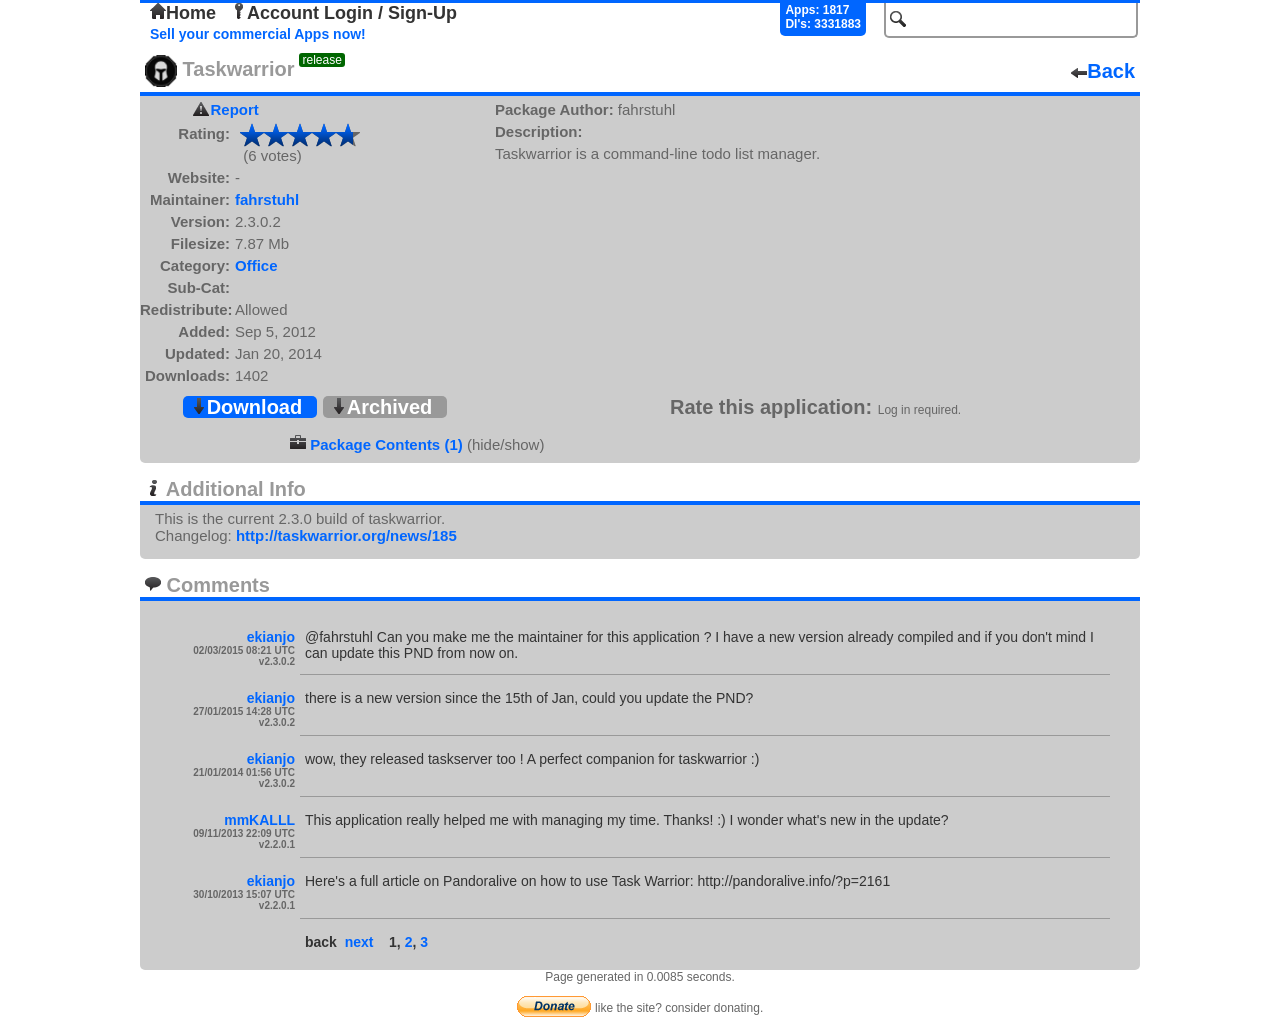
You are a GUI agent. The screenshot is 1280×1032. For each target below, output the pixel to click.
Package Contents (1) (386, 444)
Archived (382, 407)
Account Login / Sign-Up (344, 13)
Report (235, 109)
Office (256, 265)
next (359, 942)
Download (247, 407)
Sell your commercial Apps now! (258, 34)
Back (1103, 71)
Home (183, 13)
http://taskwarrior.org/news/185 (346, 535)
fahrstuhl (267, 199)
